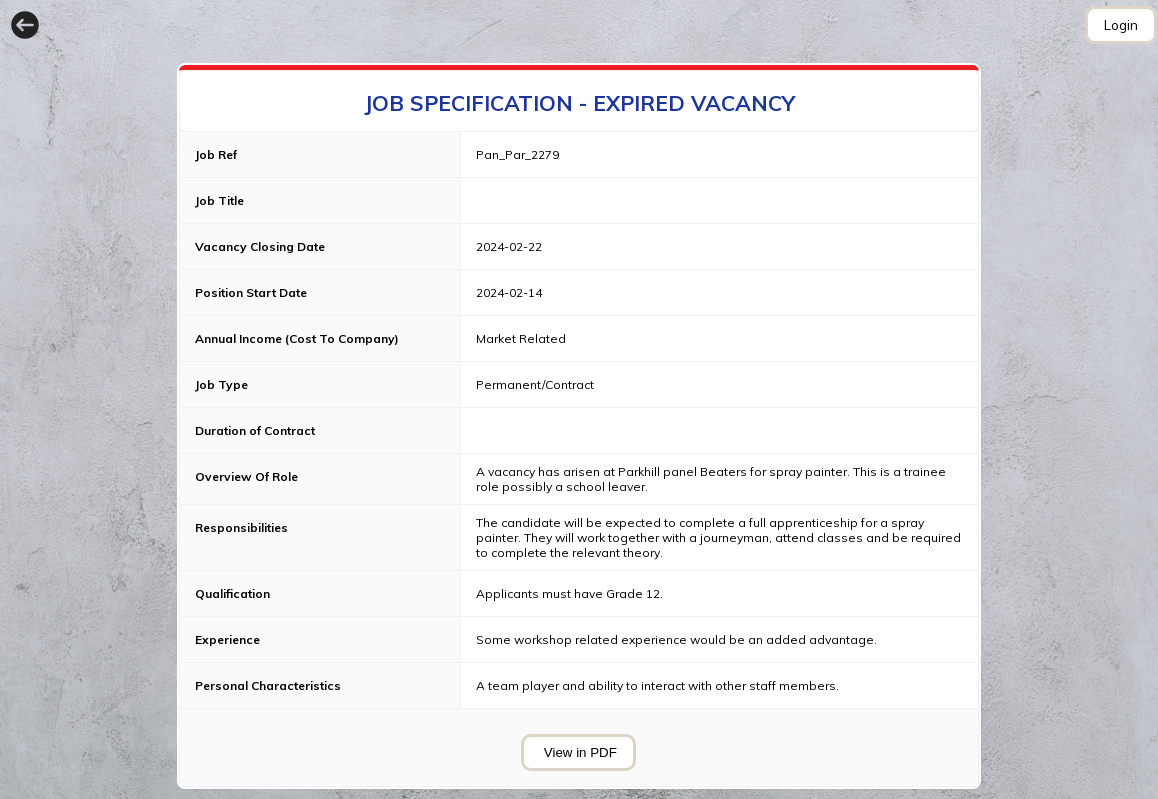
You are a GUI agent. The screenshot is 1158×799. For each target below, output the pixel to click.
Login (1121, 25)
